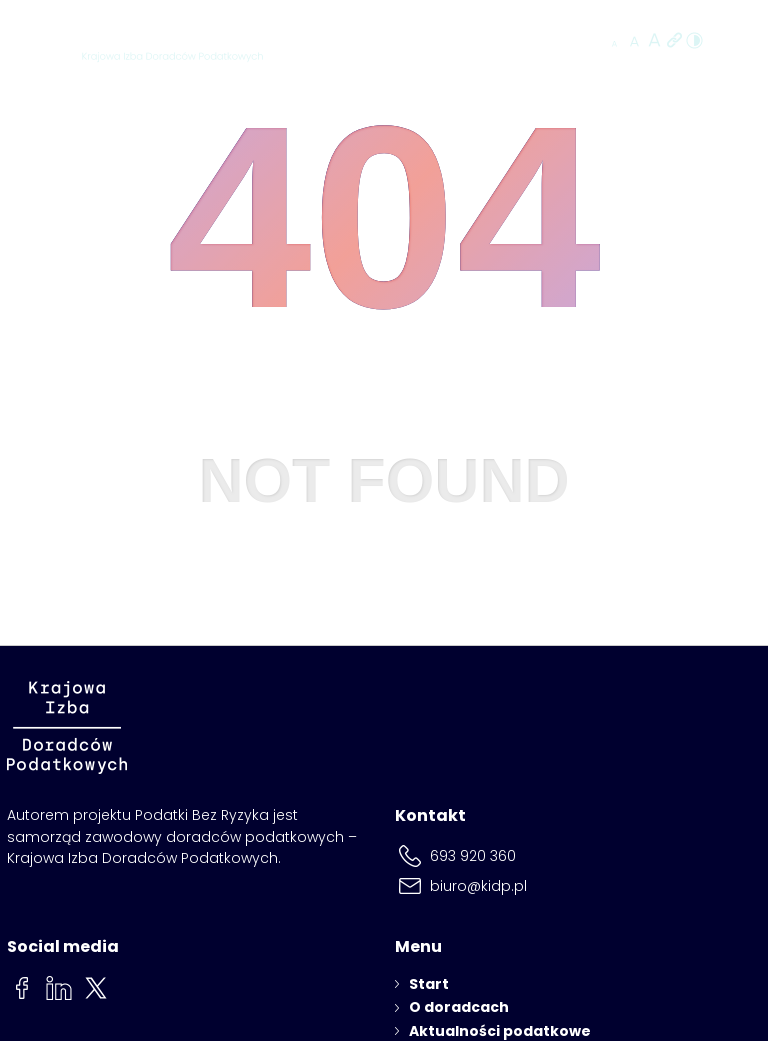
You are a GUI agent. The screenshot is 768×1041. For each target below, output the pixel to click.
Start (429, 984)
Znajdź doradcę (519, 42)
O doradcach (459, 1007)
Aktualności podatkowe (500, 1031)
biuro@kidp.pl (478, 886)
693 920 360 (473, 856)
